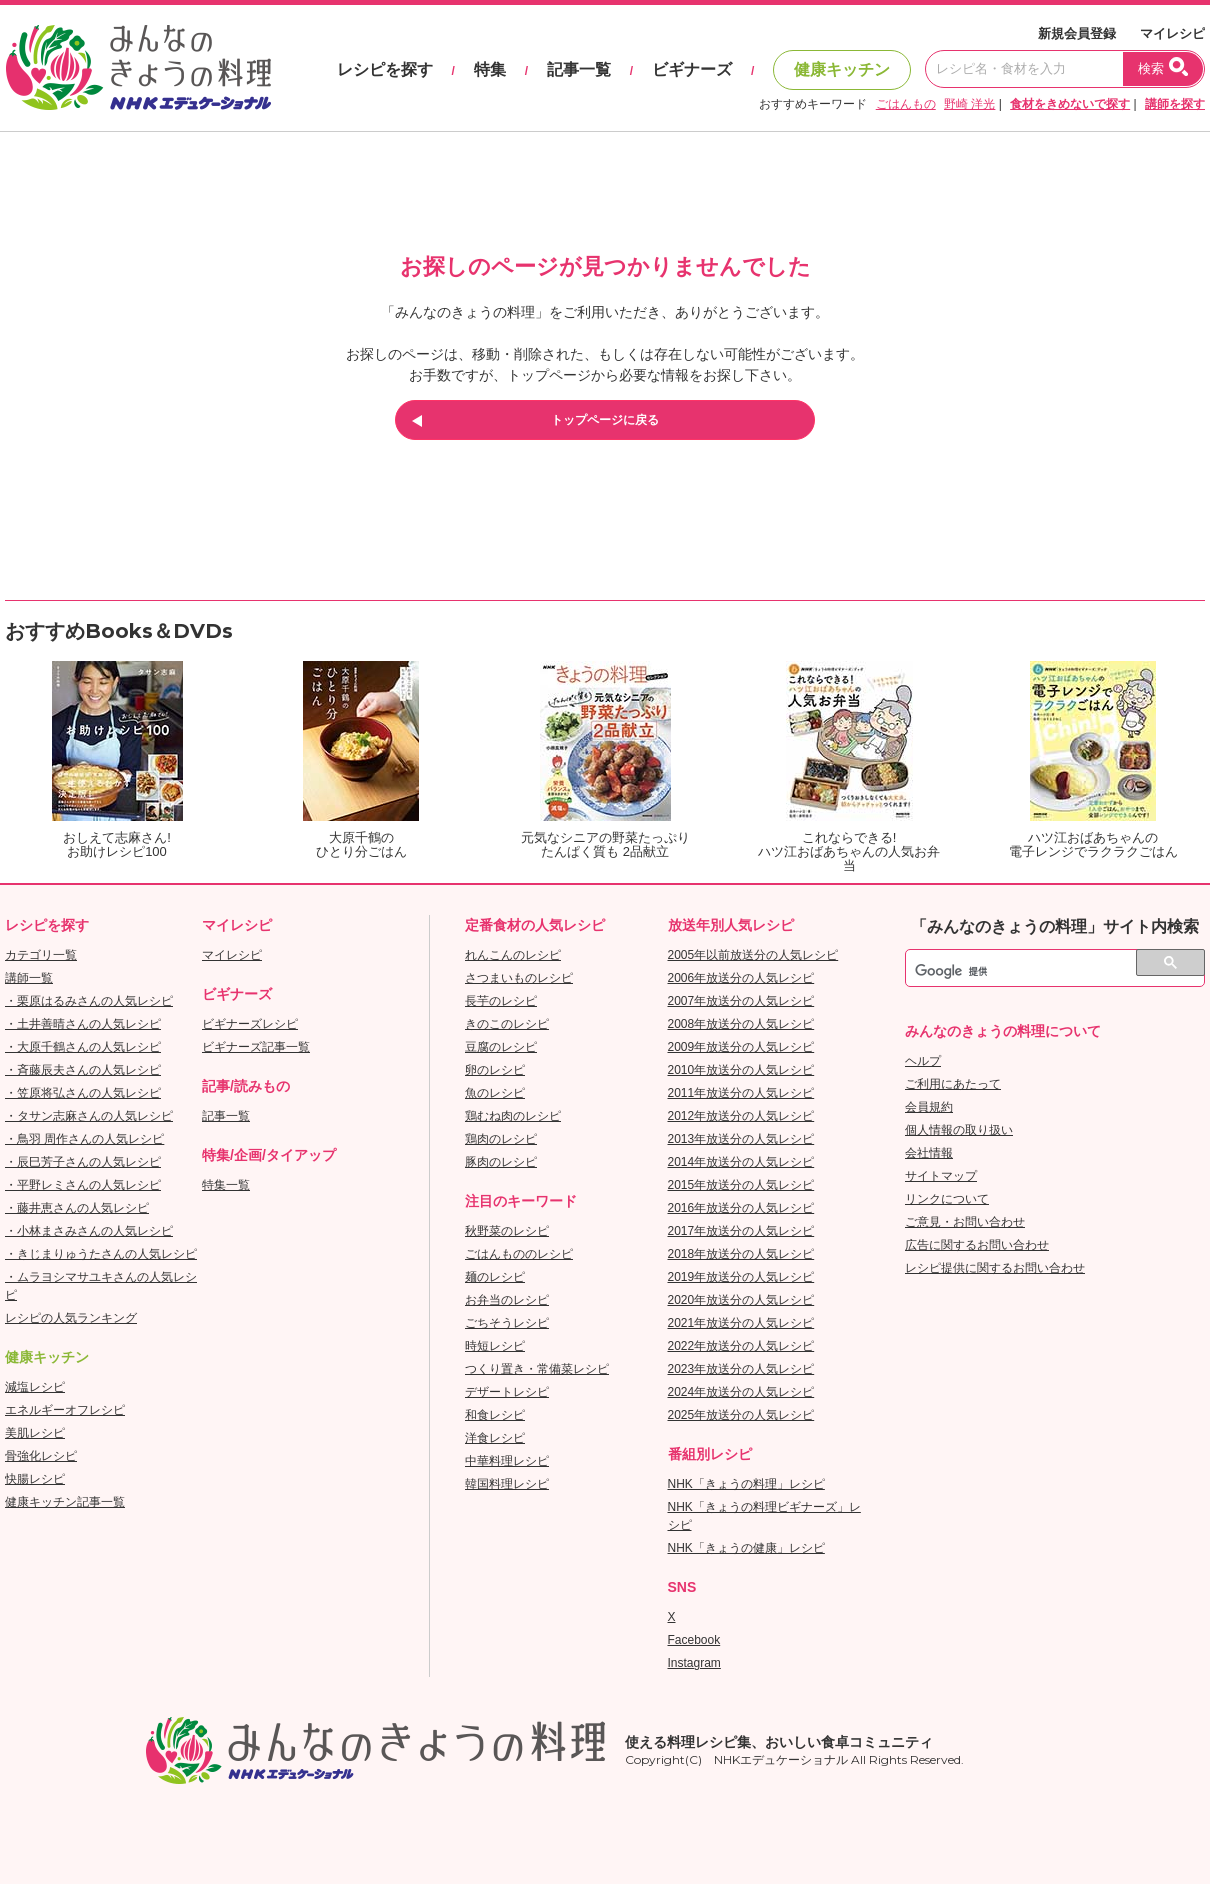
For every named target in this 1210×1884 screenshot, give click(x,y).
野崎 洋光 (969, 104)
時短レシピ (495, 1346)
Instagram (694, 1663)
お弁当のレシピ (507, 1300)
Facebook (694, 1640)
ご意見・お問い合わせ (965, 1222)
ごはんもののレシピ (519, 1254)
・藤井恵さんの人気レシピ (77, 1208)
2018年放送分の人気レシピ (741, 1254)
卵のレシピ (495, 1070)
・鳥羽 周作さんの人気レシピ (84, 1139)
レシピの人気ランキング (71, 1318)
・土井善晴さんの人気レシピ (83, 1024)
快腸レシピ (35, 1479)
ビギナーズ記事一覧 (256, 1047)
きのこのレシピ (507, 1024)
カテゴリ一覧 (41, 955)
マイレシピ (1172, 33)
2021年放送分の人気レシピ (741, 1323)
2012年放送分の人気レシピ (741, 1116)
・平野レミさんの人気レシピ (83, 1185)
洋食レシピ (495, 1438)
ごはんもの (906, 104)
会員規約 (929, 1107)
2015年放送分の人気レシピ (741, 1185)
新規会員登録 (1077, 33)
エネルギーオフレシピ (65, 1410)
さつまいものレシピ (519, 978)
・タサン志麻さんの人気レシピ (89, 1116)
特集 (490, 69)
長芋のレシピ (501, 1001)
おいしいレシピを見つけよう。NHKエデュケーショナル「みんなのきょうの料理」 (140, 68)
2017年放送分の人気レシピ (741, 1231)
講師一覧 (29, 978)
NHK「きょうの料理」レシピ (746, 1484)
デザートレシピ (507, 1392)
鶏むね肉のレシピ (513, 1116)
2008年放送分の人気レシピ (741, 1024)
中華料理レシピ (507, 1461)
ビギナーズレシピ (250, 1024)
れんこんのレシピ (513, 955)
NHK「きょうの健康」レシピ (746, 1548)
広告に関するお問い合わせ (977, 1245)
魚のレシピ (495, 1093)
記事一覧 (579, 69)
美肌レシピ (35, 1433)
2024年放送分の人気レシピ (741, 1392)
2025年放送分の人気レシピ (741, 1415)
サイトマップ (941, 1176)
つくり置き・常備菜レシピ (537, 1369)
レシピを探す (385, 69)
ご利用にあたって (953, 1084)
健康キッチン (842, 69)
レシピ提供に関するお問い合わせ (995, 1268)
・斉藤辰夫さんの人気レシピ (83, 1070)
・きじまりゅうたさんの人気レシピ (101, 1254)
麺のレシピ (495, 1277)
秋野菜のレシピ (507, 1231)
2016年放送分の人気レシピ (741, 1208)
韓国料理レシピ (507, 1484)
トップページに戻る (605, 420)
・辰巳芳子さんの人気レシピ (83, 1162)
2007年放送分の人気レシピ (741, 1001)
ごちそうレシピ (507, 1323)
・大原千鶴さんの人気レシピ (83, 1047)
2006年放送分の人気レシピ (741, 978)
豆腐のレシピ (501, 1047)
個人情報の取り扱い (959, 1130)
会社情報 (929, 1153)
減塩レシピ (35, 1387)
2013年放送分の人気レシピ (741, 1139)
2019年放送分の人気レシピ (741, 1277)
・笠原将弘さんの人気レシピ (83, 1093)
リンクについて (947, 1199)
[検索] (1033, 971)
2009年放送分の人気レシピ (741, 1047)
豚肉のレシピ (501, 1162)
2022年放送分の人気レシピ (741, 1346)
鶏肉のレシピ (501, 1139)
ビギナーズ (692, 69)
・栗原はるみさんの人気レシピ (89, 1001)
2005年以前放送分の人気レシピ (753, 955)
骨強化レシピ (41, 1456)
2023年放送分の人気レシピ (741, 1369)
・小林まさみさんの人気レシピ (89, 1231)
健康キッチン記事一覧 (65, 1502)
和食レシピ (495, 1415)
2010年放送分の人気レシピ (741, 1070)
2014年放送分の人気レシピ (741, 1162)
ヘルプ (923, 1061)
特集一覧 (226, 1185)
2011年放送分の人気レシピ (741, 1093)
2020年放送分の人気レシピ (741, 1300)
